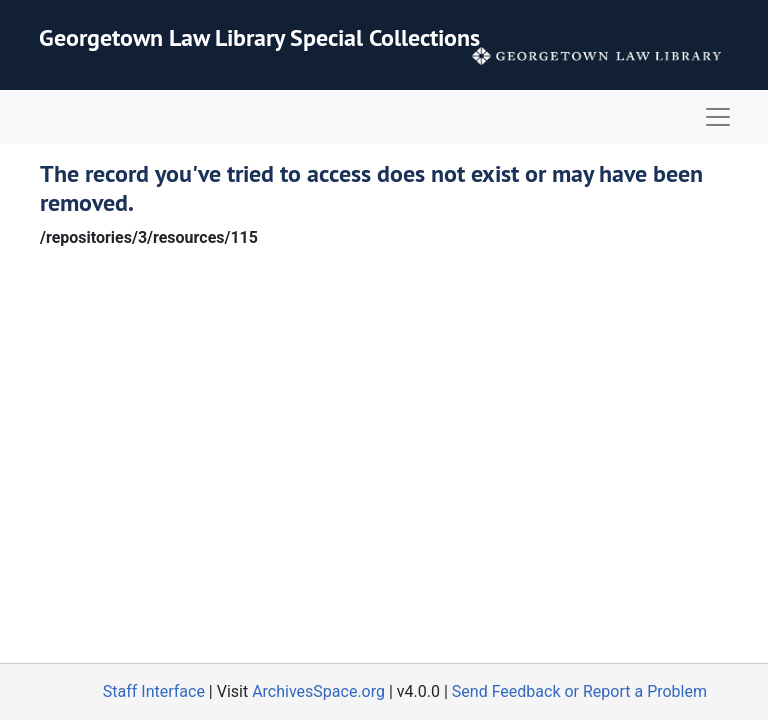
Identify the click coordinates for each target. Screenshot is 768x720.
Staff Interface (154, 691)
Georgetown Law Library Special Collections (259, 37)
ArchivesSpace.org (318, 691)
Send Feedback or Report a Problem (579, 691)
